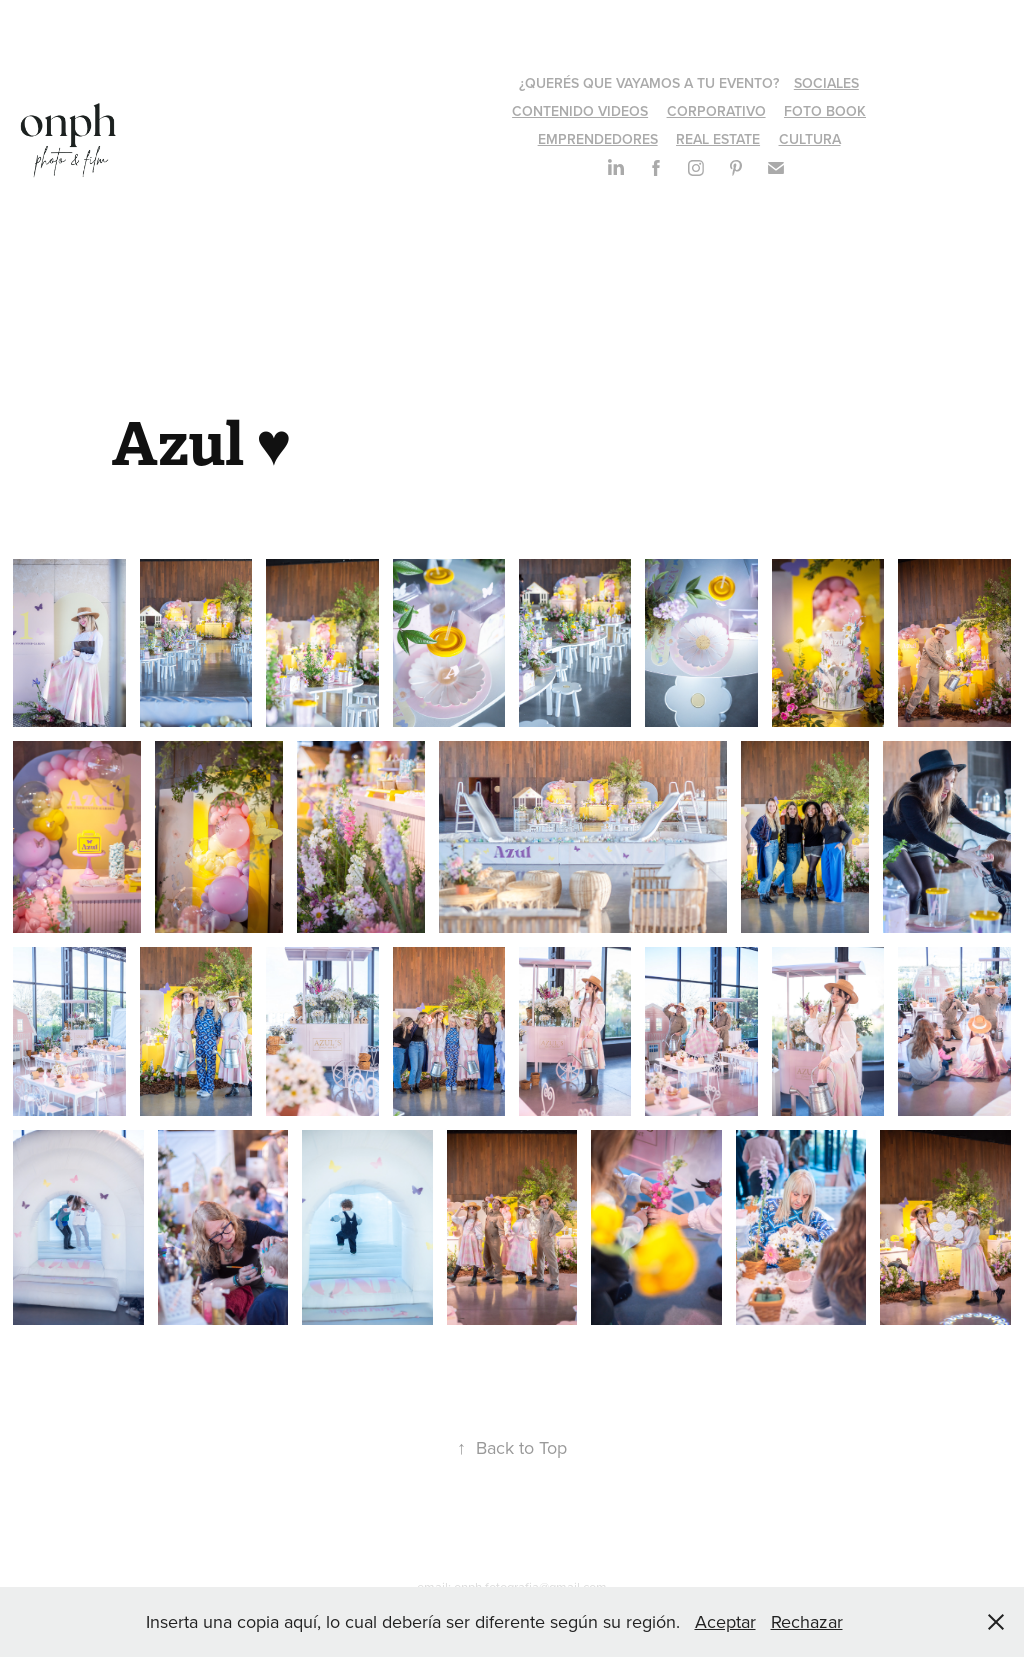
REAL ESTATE (718, 139)
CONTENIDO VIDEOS (580, 111)
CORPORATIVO (716, 111)
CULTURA (810, 139)
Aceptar (725, 1621)
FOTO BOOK (825, 111)
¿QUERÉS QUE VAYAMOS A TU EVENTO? (649, 83)
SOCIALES (826, 83)
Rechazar (807, 1621)
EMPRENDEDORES (598, 139)
